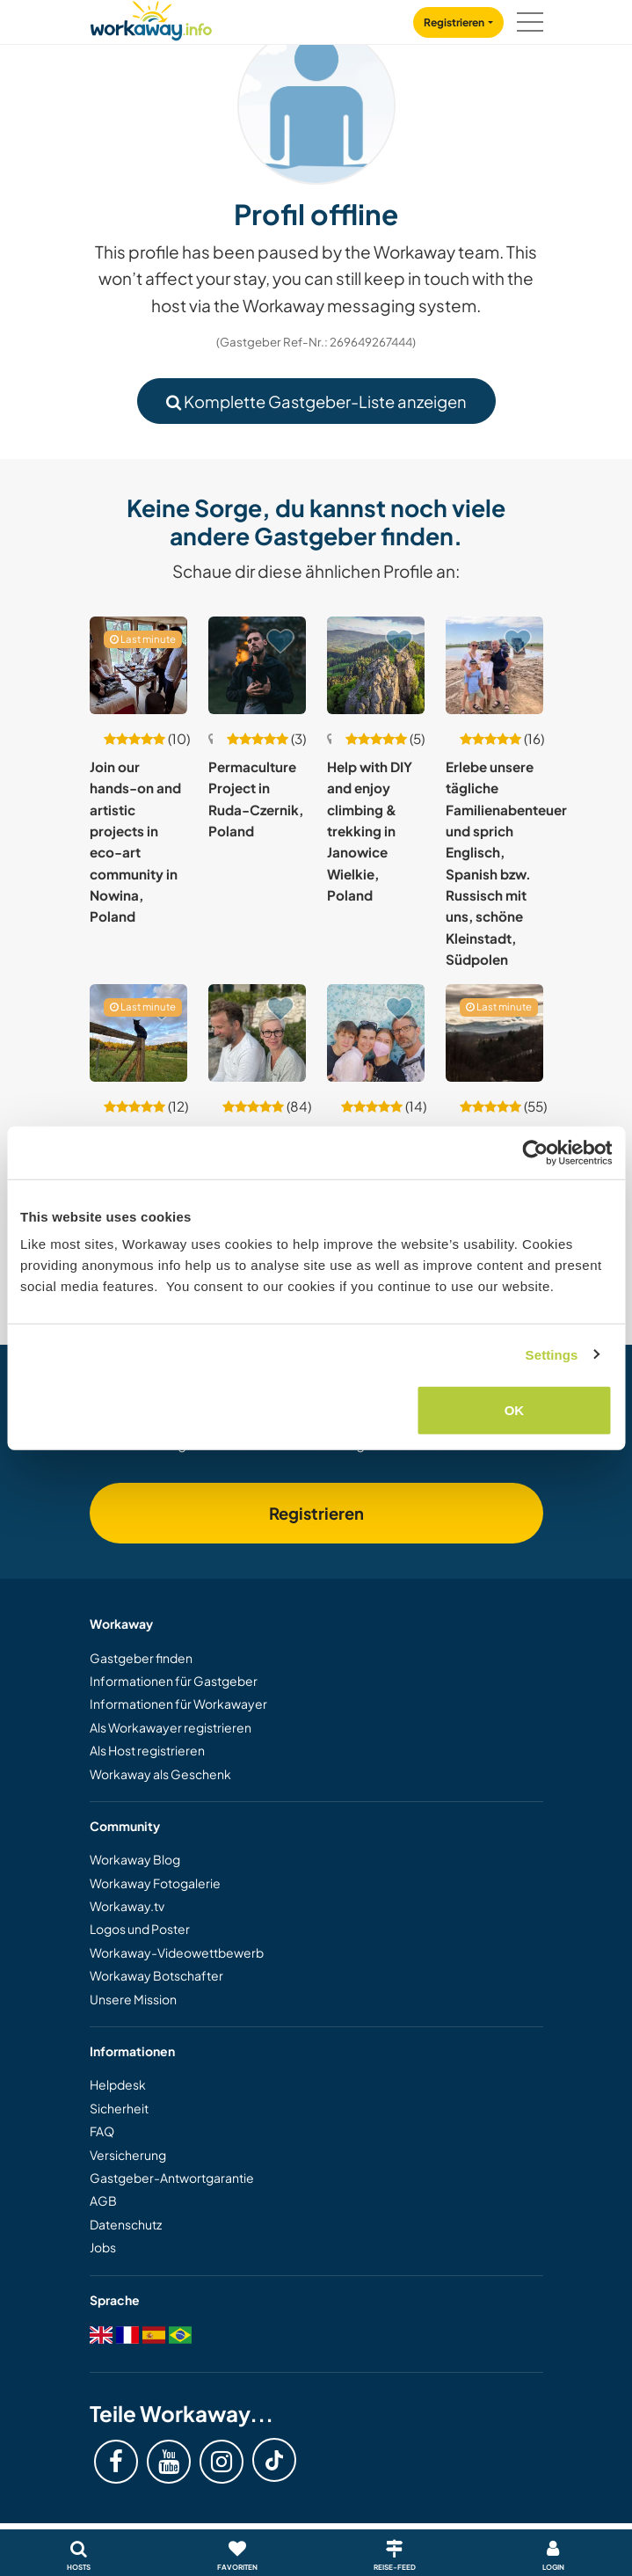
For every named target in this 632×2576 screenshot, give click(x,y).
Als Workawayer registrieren (170, 1727)
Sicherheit (119, 2108)
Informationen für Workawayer (178, 1703)
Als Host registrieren (147, 1750)
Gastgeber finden (141, 1658)
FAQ (102, 2131)
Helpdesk (118, 2084)
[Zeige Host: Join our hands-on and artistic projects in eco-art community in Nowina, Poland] (138, 665)
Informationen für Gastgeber (174, 1681)
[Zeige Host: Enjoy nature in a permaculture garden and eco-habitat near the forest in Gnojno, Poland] (138, 1033)
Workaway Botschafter (156, 1975)
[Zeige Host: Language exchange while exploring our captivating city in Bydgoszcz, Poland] (376, 1033)
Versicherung (128, 2155)
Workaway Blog (135, 1859)
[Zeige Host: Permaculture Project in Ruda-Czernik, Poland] (257, 665)
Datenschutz (126, 2224)
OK (515, 1410)
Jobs (103, 2247)
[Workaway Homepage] (151, 18)
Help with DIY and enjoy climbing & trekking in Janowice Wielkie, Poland (369, 830)
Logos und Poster (140, 1929)
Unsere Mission (133, 1999)
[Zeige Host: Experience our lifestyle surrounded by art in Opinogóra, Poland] (257, 1033)
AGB (103, 2200)
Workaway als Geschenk (160, 1774)
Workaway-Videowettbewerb (177, 1952)
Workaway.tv (127, 1906)
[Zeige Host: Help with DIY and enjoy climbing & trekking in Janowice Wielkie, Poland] (376, 665)
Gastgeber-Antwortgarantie (172, 2178)
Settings (552, 1353)
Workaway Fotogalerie (155, 1883)
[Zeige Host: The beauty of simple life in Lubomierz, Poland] (494, 1033)
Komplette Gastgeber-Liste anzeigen (316, 401)
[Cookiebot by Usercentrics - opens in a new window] (535, 1152)
